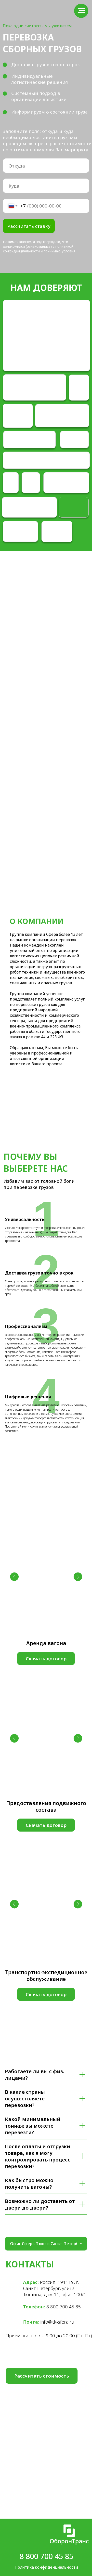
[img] (22, 2535)
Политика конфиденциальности (46, 2567)
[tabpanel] (46, 2388)
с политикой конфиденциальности (38, 248)
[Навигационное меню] (81, 10)
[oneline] (46, 165)
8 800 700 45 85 (63, 2306)
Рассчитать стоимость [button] (41, 2376)
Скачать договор (46, 1658)
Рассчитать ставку (28, 226)
